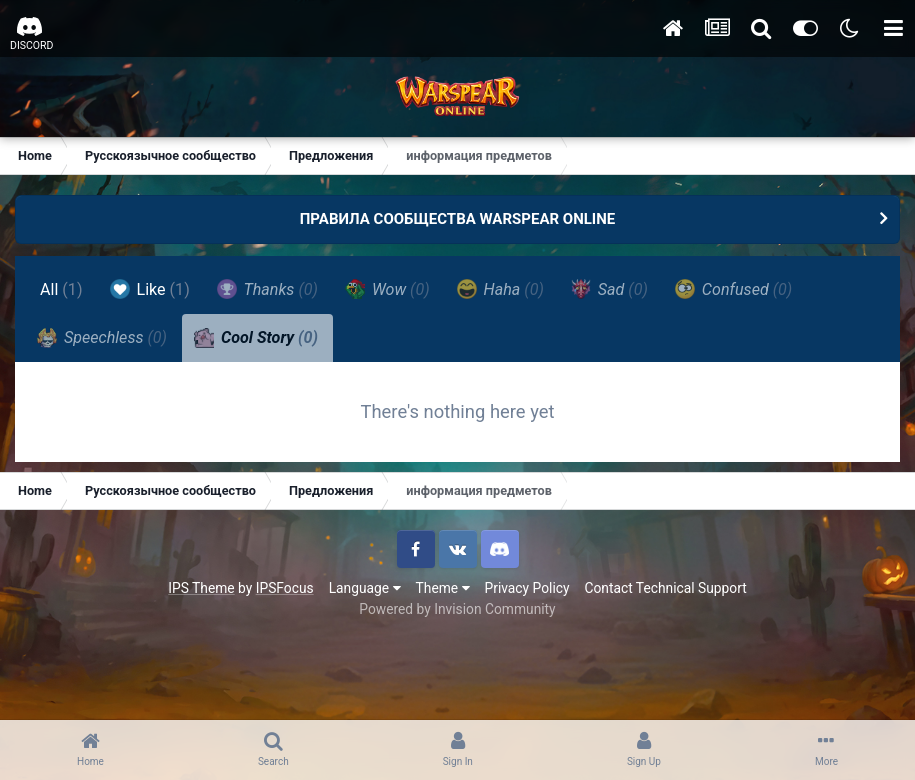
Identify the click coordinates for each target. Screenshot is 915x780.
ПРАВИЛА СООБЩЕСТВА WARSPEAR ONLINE (458, 219)
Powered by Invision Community (457, 609)
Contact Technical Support (665, 588)
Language (365, 588)
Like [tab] (150, 289)
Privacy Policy (527, 588)
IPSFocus (285, 588)
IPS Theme (201, 588)
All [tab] (61, 289)
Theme (443, 588)
